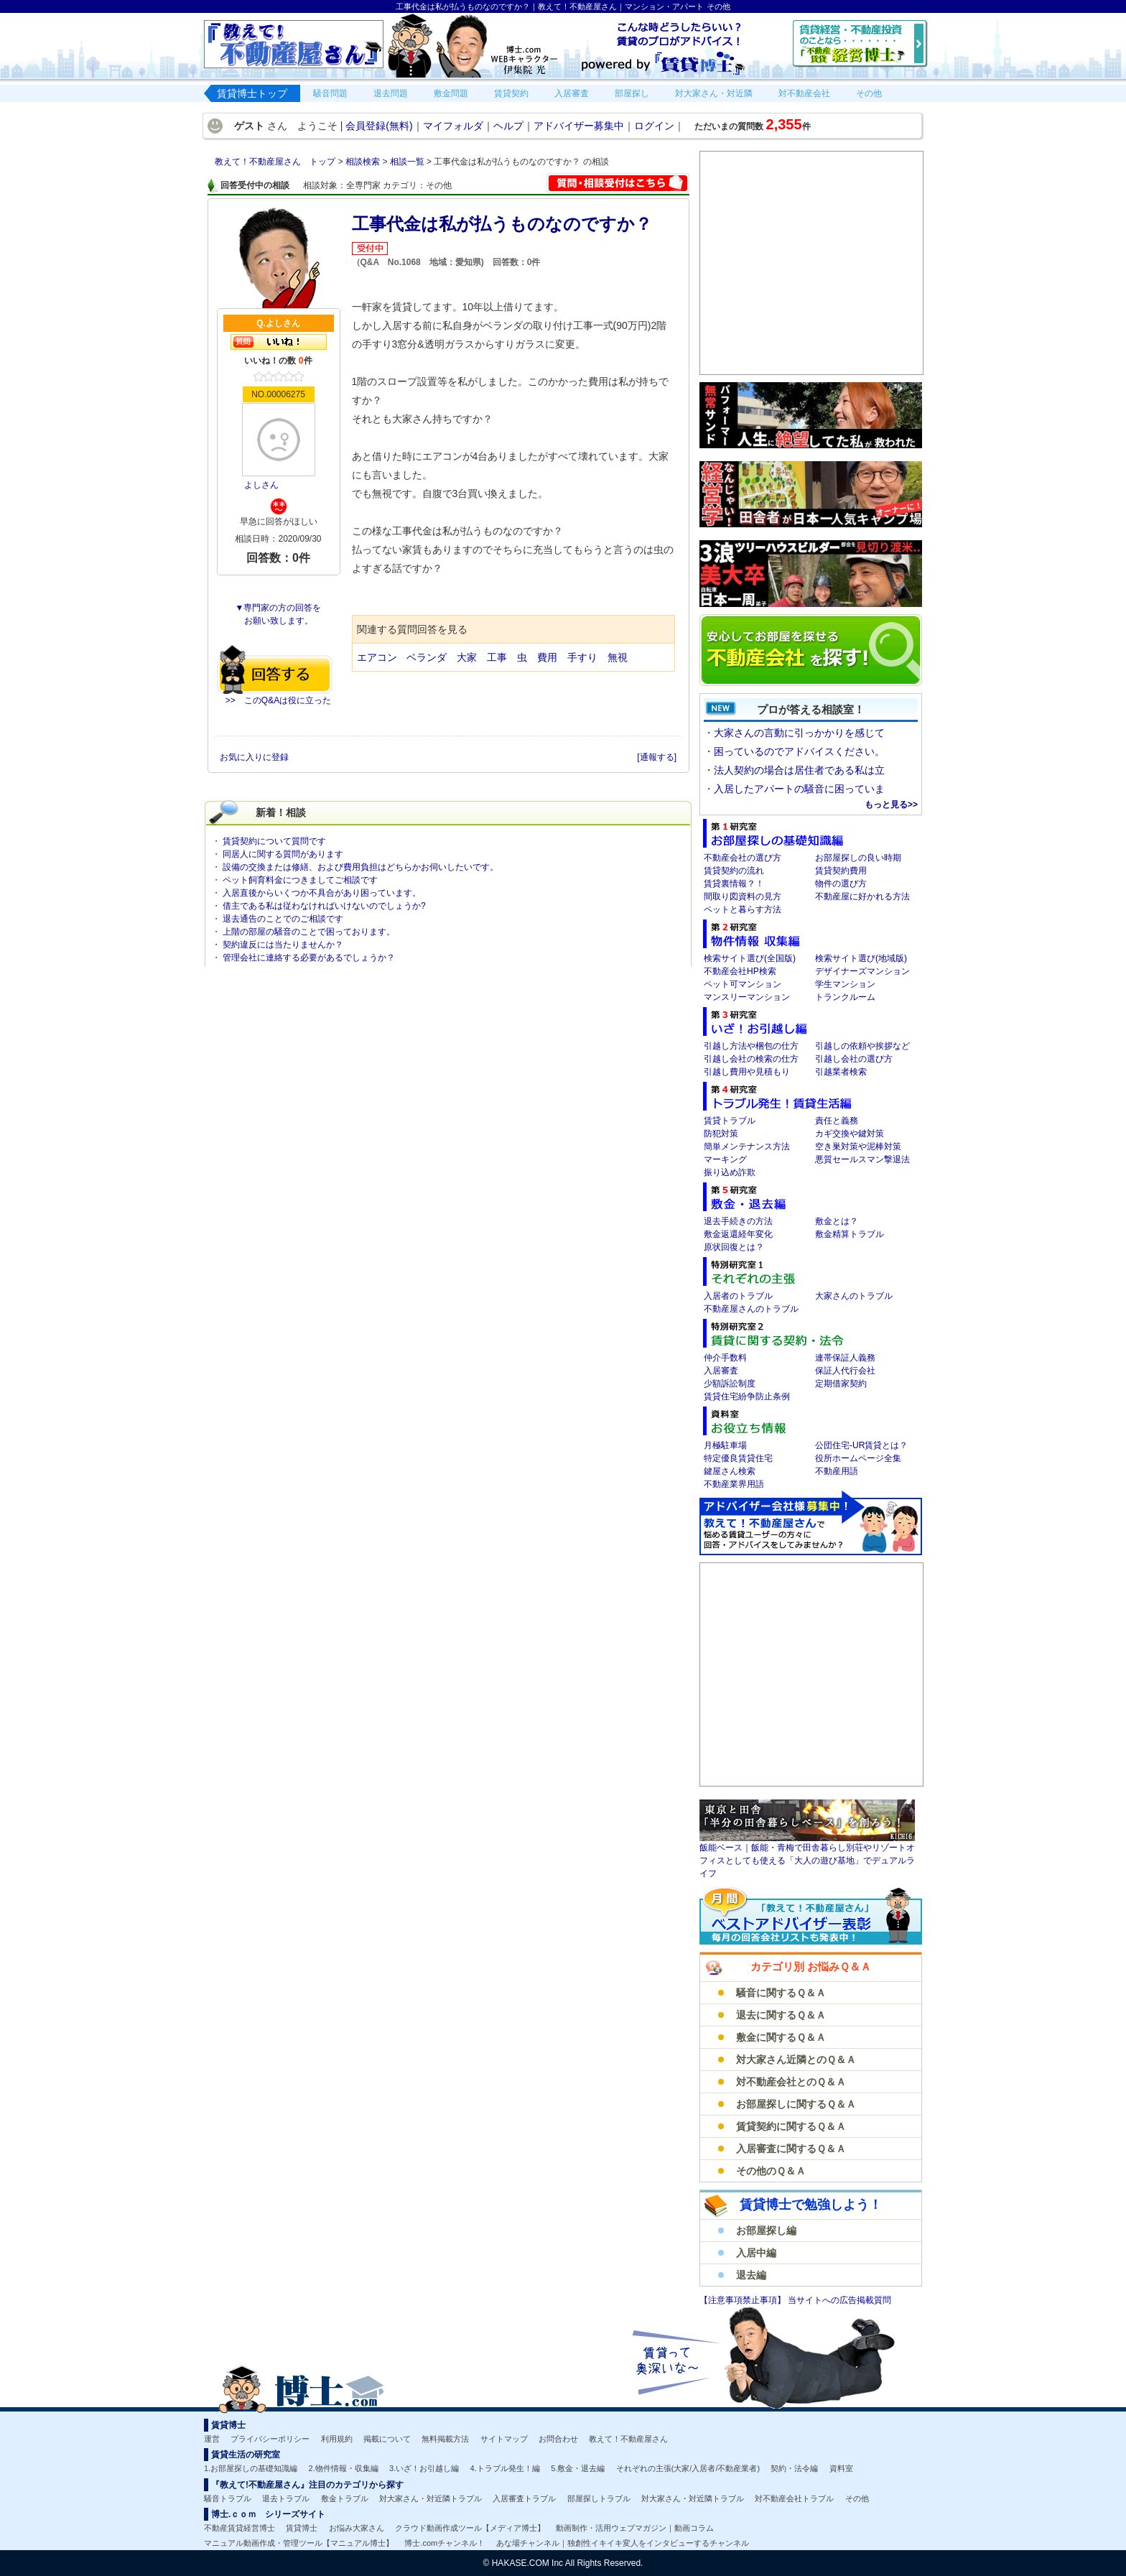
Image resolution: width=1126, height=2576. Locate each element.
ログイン (654, 125)
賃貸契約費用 (841, 871)
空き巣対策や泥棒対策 (858, 1146)
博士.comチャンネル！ (444, 2543)
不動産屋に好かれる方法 (862, 896)
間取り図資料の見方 (742, 896)
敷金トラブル (344, 2498)
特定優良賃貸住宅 (738, 1458)
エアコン (377, 657)
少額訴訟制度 (729, 1384)
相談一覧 (408, 162)
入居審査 (721, 1371)
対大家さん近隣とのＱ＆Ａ (796, 2059)
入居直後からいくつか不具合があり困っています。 (322, 893)
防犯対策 (721, 1134)
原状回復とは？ (734, 1247)
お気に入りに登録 (255, 757)
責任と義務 (836, 1121)
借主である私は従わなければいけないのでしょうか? (324, 906)
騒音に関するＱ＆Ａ (781, 1992)
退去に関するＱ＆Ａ (781, 2015)
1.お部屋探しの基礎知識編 (250, 2468)
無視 (618, 657)
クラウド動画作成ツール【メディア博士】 (470, 2528)
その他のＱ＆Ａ (771, 2171)
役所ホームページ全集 (858, 1458)
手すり (582, 657)
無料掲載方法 (445, 2438)
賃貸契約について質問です (274, 841)
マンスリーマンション (747, 997)
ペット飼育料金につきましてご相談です (300, 880)
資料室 (841, 2468)
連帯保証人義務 (845, 1358)
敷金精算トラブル (849, 1234)
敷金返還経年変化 (738, 1234)
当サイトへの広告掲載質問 (839, 2300)
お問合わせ (558, 2438)
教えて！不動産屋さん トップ (276, 162)
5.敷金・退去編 (578, 2468)
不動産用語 (836, 1471)
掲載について (387, 2438)
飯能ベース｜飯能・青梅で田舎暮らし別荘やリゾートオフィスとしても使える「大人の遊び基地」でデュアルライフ (807, 1860)
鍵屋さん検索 (729, 1471)
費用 (547, 657)
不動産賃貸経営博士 (239, 2528)
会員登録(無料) (378, 125)
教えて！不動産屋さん (628, 2438)
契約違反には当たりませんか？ (283, 945)
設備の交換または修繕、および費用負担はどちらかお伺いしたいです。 (360, 867)
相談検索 (363, 162)
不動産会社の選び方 (742, 858)
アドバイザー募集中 (579, 125)
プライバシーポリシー (270, 2438)
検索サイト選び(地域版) (861, 958)
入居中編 (756, 2252)
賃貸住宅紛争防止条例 (747, 1396)
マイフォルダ (453, 125)
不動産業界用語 (734, 1484)
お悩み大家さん (356, 2528)
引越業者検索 (841, 1072)
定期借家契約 (841, 1384)
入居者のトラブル (738, 1296)
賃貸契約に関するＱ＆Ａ (791, 2126)
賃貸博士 (301, 2528)
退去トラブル (286, 2498)
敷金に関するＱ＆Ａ (781, 2037)
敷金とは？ (836, 1221)
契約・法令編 (794, 2468)
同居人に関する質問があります (283, 854)
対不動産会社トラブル (794, 2498)
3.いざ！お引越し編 (424, 2468)
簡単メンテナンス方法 (747, 1146)
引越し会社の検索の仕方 (751, 1059)
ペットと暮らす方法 (742, 909)
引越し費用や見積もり (747, 1072)
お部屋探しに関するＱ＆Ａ (796, 2104)
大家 (467, 657)
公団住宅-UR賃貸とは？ (861, 1445)
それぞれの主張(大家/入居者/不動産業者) (688, 2468)
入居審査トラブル (524, 2498)
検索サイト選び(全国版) (750, 958)
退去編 (751, 2275)
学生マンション (845, 984)
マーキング (725, 1159)
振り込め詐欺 (729, 1172)
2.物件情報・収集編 (343, 2468)
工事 (497, 657)
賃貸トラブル (729, 1121)
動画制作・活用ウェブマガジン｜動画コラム (635, 2528)
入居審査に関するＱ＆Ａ (791, 2148)
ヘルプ (508, 125)
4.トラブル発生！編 (505, 2468)
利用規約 (337, 2438)
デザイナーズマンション (862, 971)
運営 (212, 2438)
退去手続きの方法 (738, 1221)
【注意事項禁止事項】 (743, 2300)
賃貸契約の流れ (734, 871)
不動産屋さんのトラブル (751, 1309)
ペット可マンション (742, 984)
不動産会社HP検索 (740, 971)
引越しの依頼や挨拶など (862, 1046)
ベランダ (426, 657)
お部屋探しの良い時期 (858, 858)
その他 (857, 2498)
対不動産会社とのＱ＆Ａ (791, 2082)
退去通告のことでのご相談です (283, 919)
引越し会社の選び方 (854, 1059)
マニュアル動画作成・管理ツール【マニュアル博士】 (299, 2543)
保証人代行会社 (845, 1371)
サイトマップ (504, 2438)
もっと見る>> (891, 805)
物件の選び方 (841, 884)
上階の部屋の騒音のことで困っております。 (309, 932)
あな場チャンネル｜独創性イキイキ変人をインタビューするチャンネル (622, 2543)
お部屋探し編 (766, 2230)
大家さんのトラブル (854, 1296)
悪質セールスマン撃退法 (862, 1159)
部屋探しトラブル (599, 2498)
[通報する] (656, 757)
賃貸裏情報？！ (734, 884)
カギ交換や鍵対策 (849, 1134)
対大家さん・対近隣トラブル (430, 2498)
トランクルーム (845, 997)
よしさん (261, 485)
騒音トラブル (227, 2498)
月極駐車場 (725, 1445)
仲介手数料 (725, 1358)
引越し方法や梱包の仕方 (751, 1046)
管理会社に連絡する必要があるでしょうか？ (309, 958)
